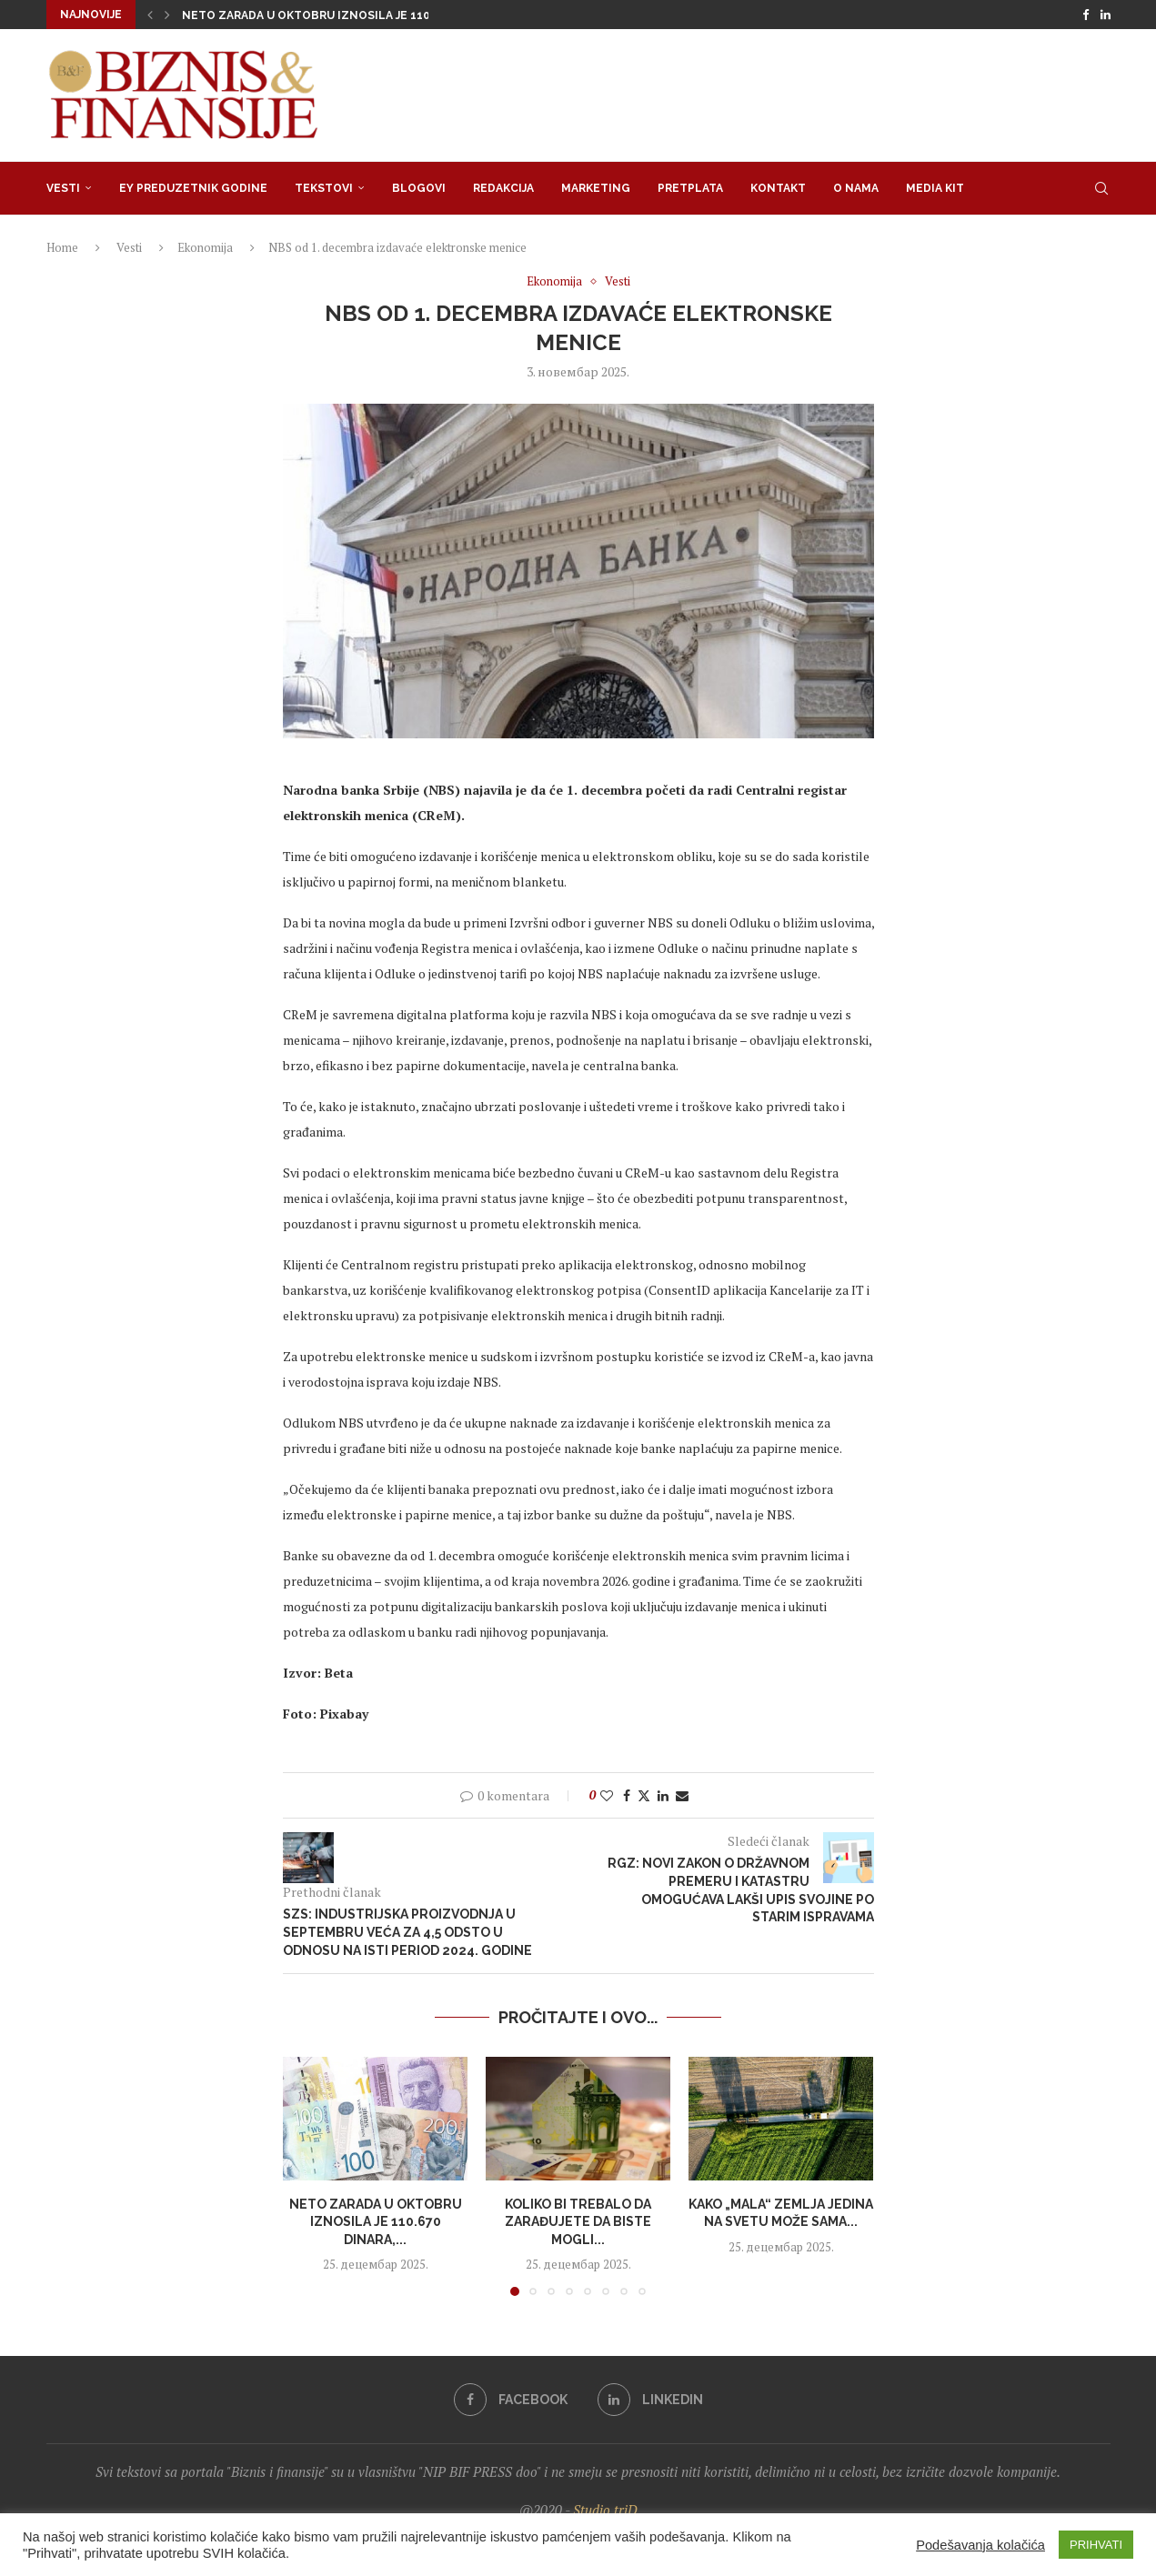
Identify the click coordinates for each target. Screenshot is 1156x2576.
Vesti (63, 188)
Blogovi (419, 188)
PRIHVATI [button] (1096, 2544)
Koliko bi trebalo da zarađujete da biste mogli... (578, 2221)
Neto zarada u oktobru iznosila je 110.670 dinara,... (374, 2221)
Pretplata (690, 188)
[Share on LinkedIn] (663, 1795)
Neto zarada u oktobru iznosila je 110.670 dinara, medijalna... (380, 15)
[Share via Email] (682, 1795)
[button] (150, 14)
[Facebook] (1085, 14)
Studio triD (605, 2510)
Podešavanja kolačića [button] (980, 2545)
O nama (856, 188)
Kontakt (778, 188)
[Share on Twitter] (644, 1795)
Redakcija (503, 188)
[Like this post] (606, 1795)
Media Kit (935, 188)
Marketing (595, 188)
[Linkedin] (1106, 14)
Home (62, 247)
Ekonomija (205, 247)
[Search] (1101, 188)
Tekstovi (324, 188)
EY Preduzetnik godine (193, 188)
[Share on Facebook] (626, 1795)
